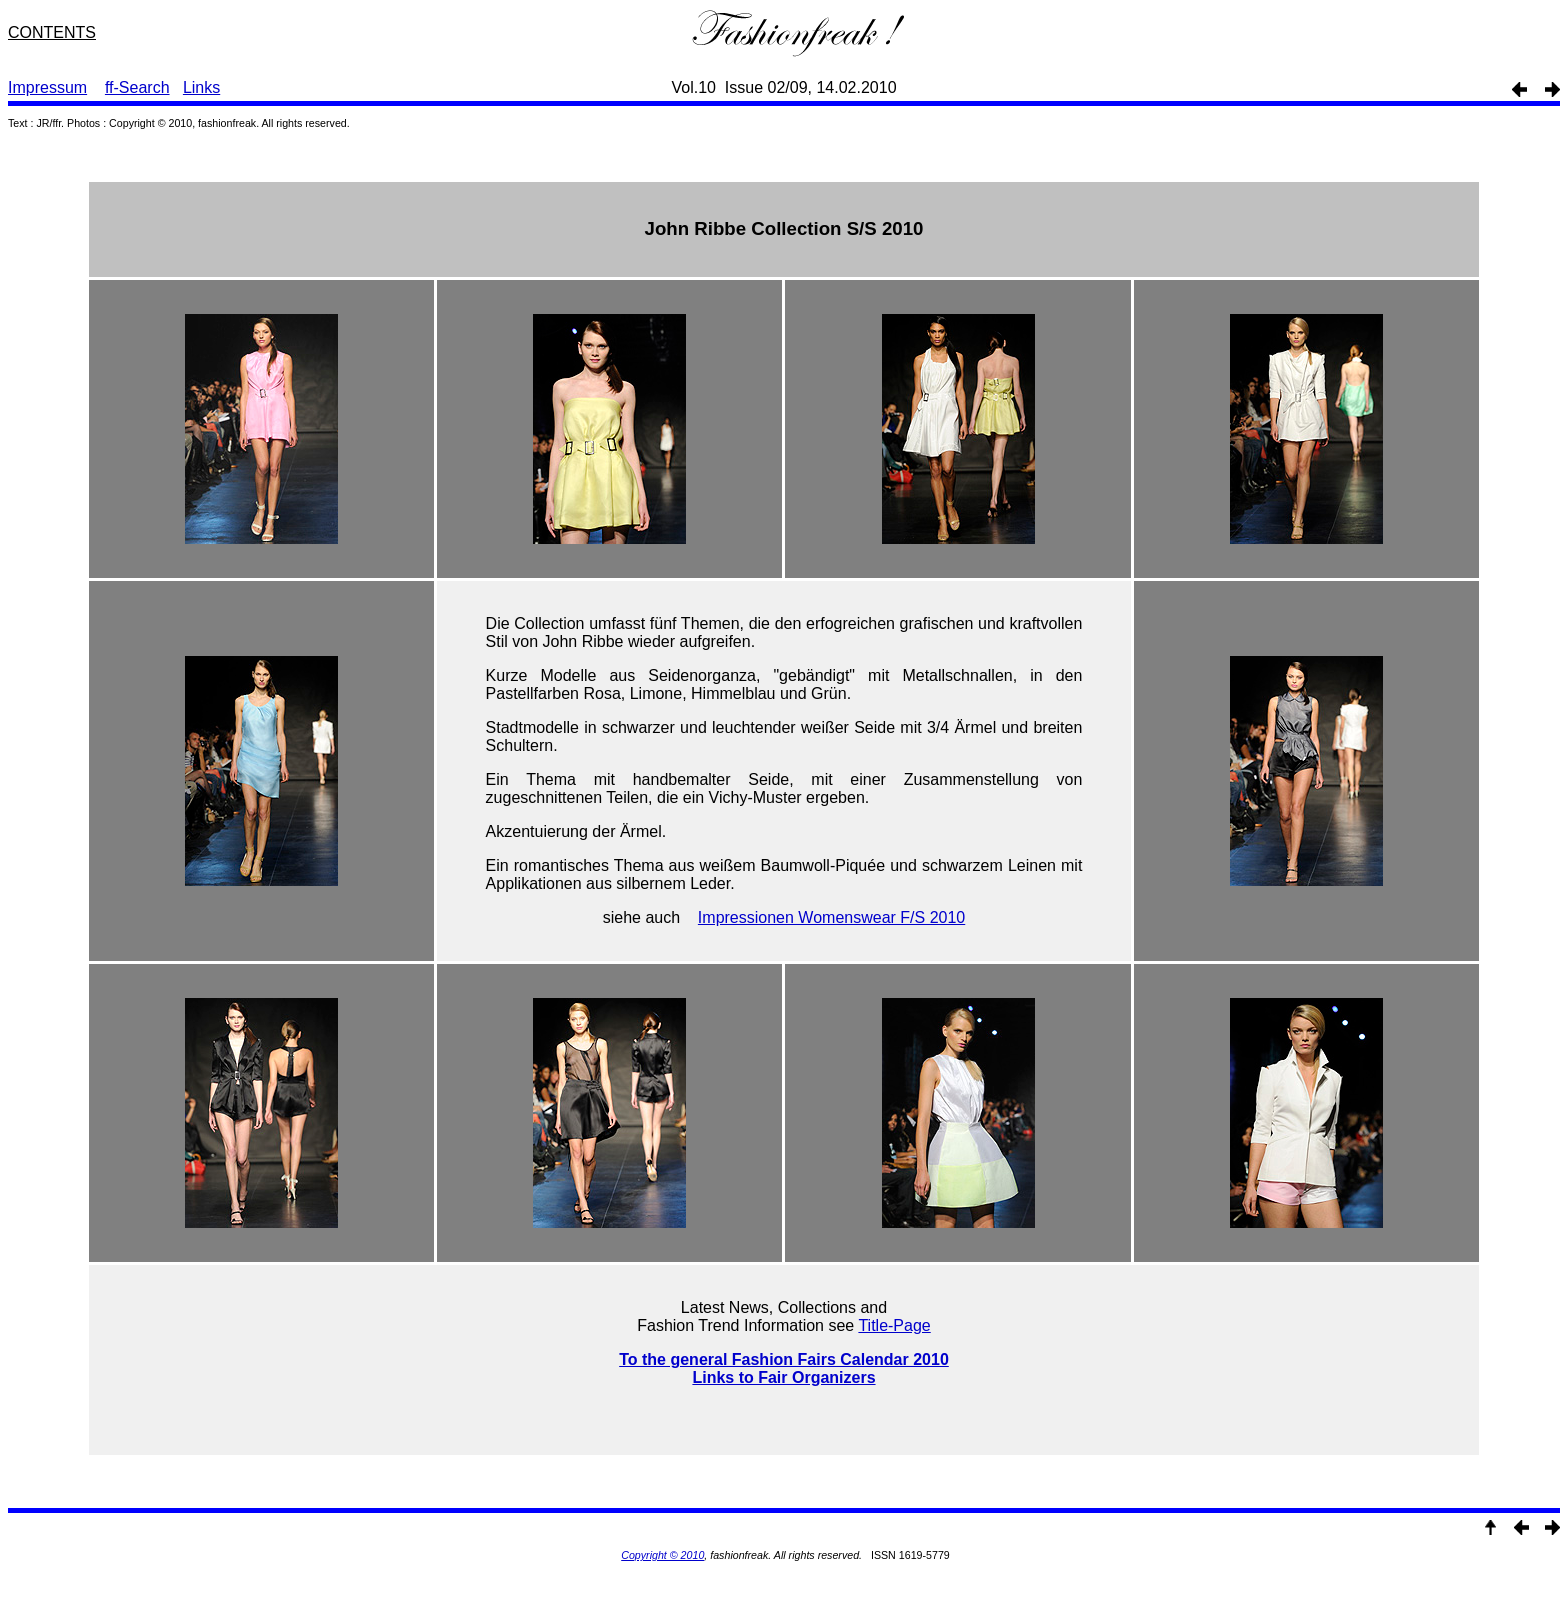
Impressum (47, 87)
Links (201, 87)
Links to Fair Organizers (783, 1377)
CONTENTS (52, 32)
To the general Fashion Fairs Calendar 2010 (784, 1359)
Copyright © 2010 (662, 1555)
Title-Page (894, 1325)
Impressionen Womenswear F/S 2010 (831, 917)
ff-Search (137, 87)
